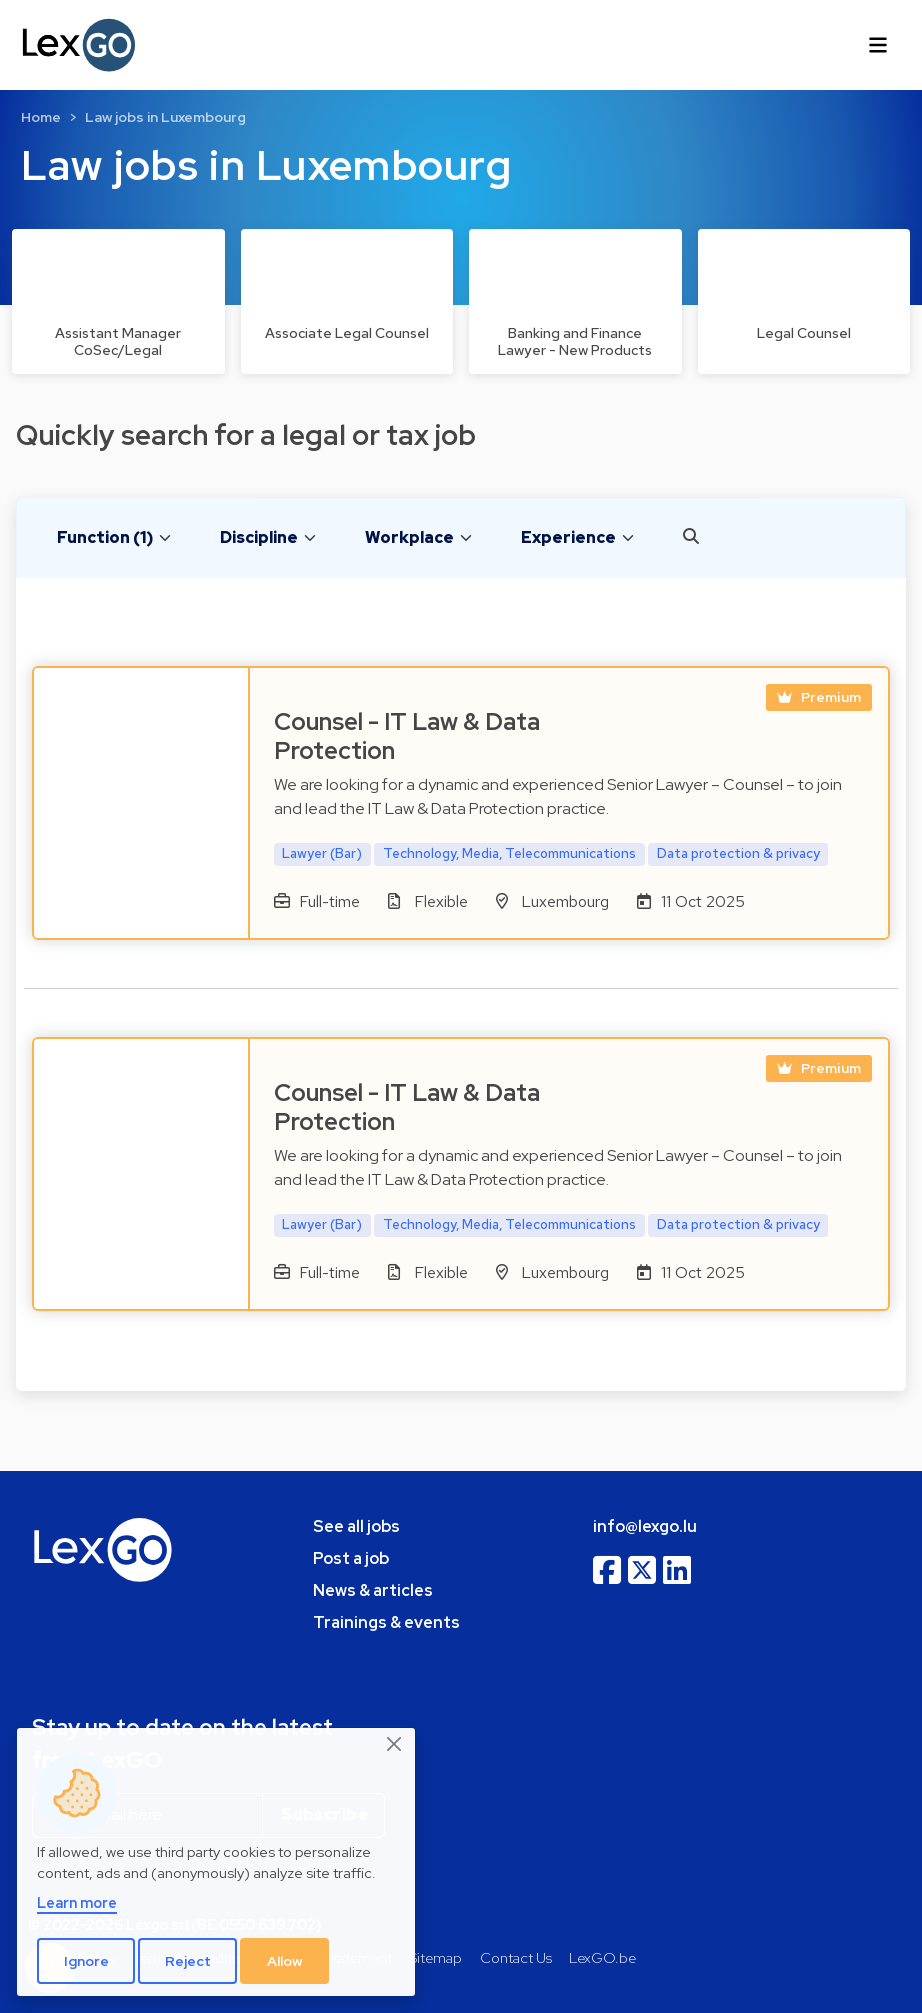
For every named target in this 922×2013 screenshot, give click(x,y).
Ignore (86, 1961)
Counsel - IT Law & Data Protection (407, 736)
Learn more (77, 1902)
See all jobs (356, 1526)
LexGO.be (602, 1957)
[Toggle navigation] (878, 45)
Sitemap (435, 1957)
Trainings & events (386, 1622)
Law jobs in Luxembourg (165, 117)
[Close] (395, 1745)
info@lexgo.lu (645, 1526)
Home (41, 117)
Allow (285, 1961)
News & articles (373, 1590)
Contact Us (516, 1957)
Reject (188, 1961)
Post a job (351, 1558)
